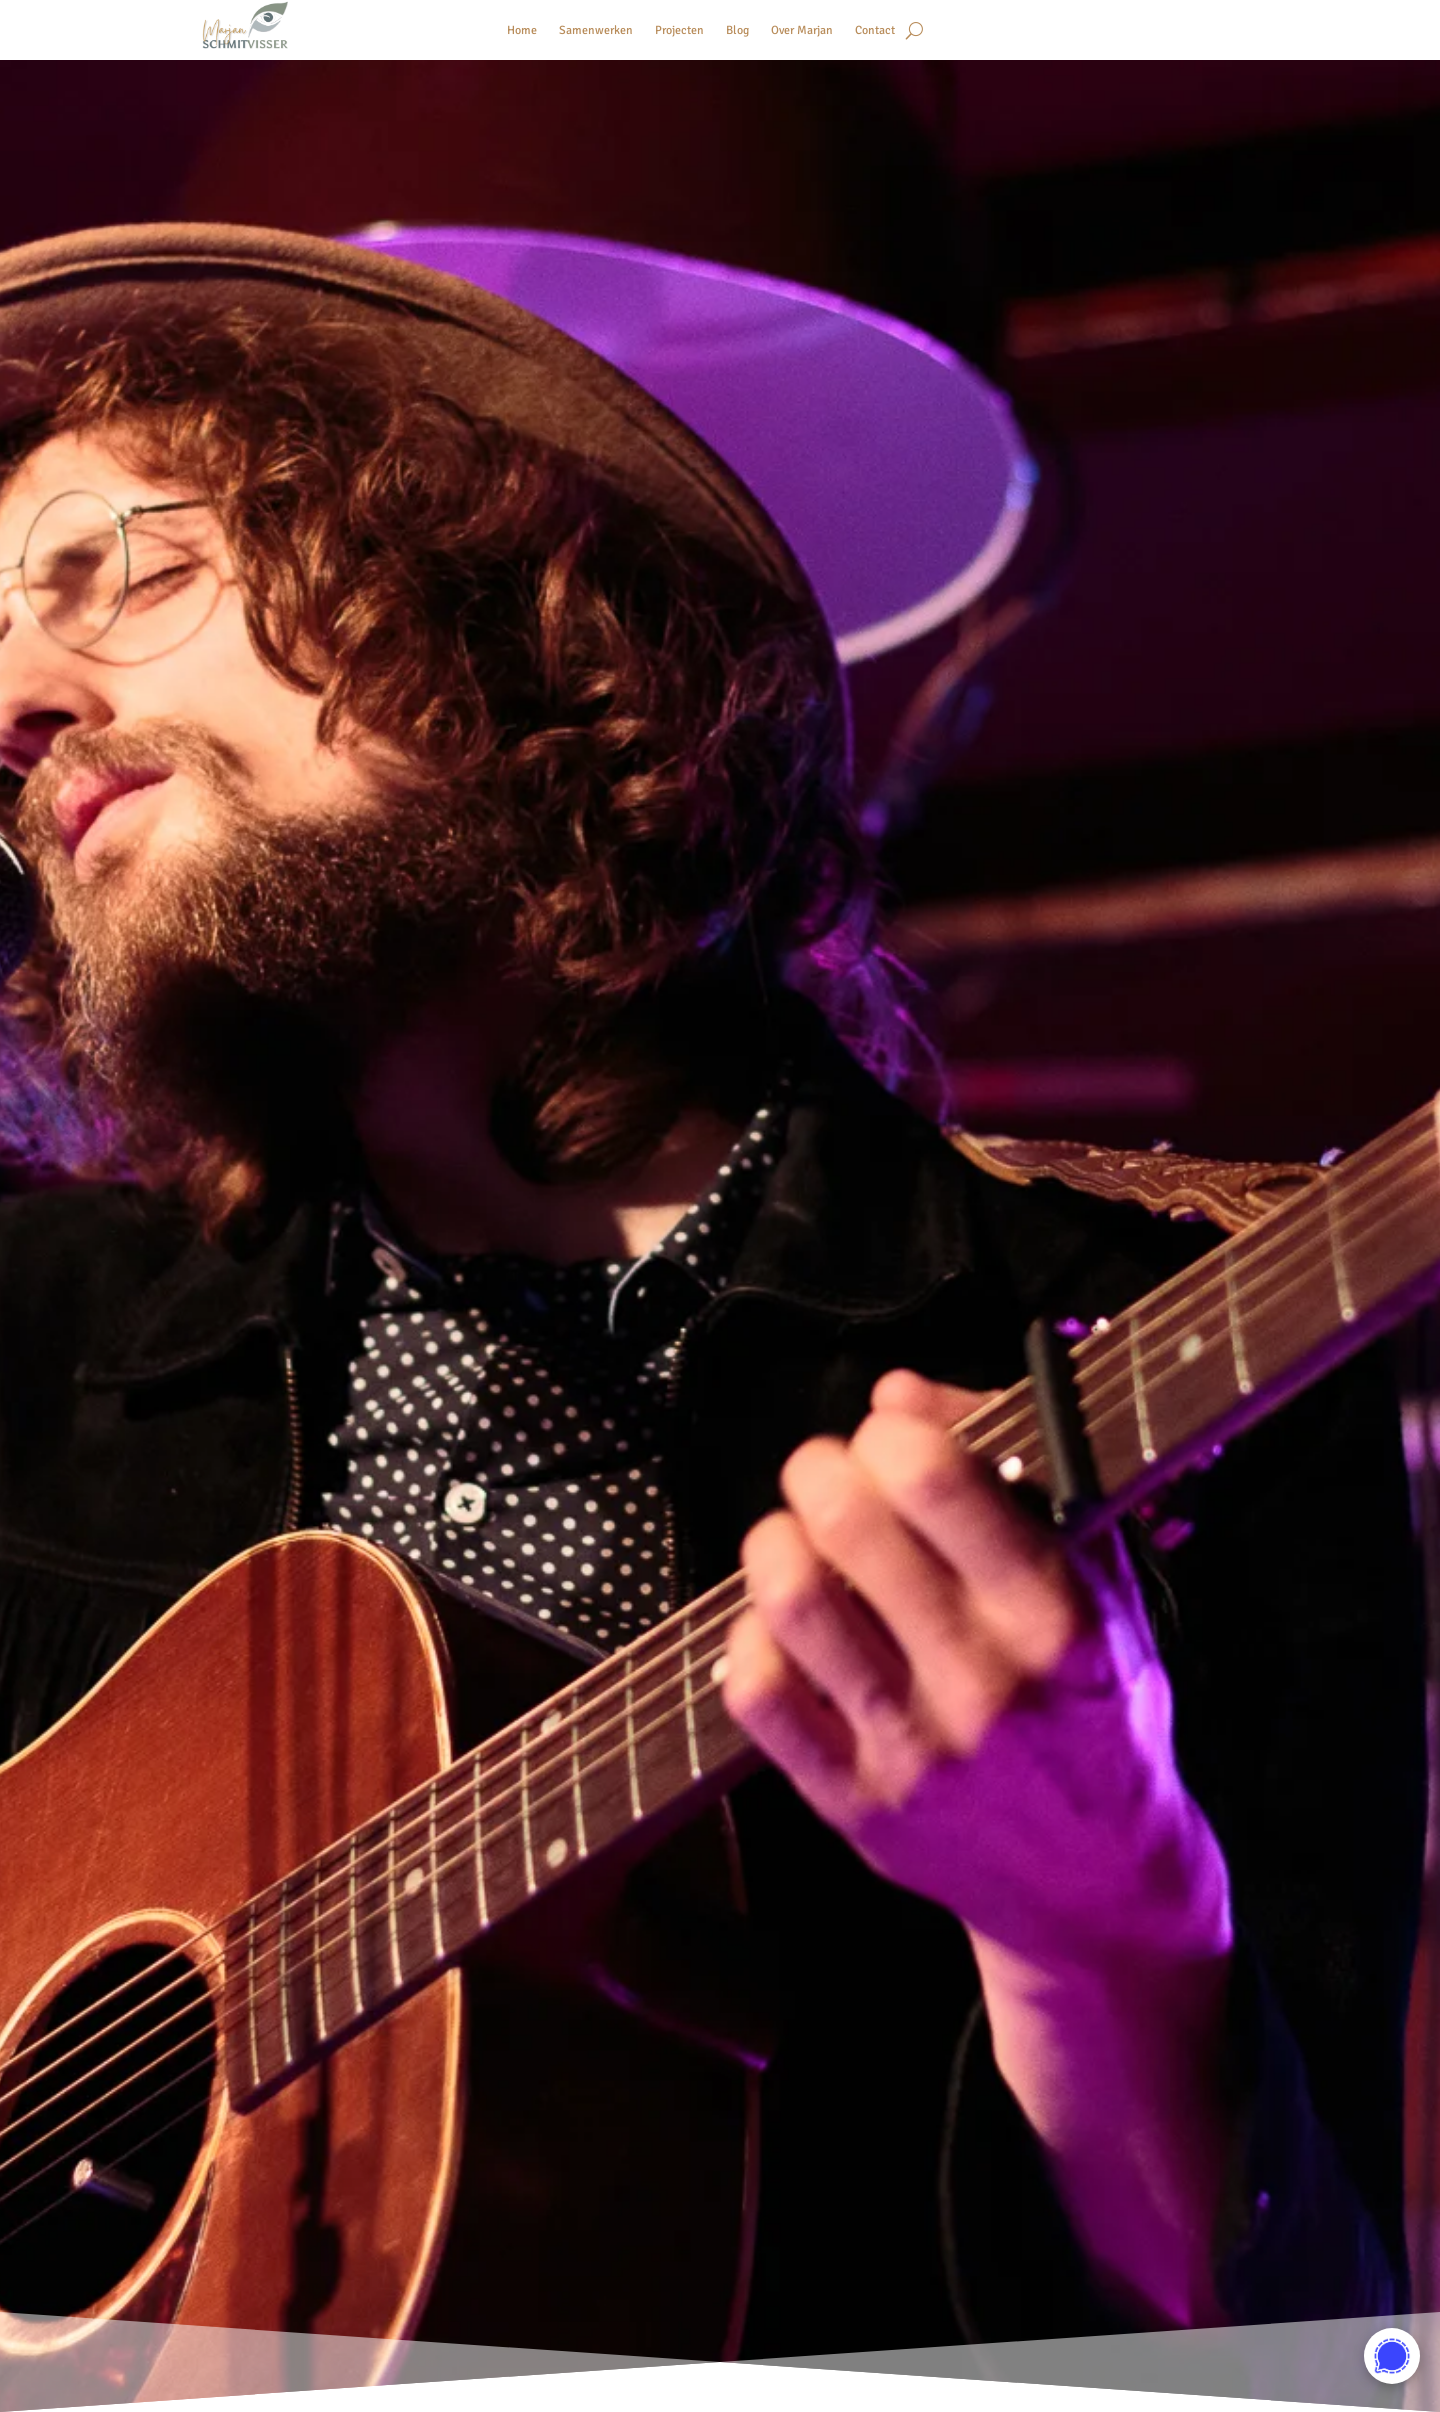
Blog (737, 30)
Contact (875, 30)
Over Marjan (802, 30)
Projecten (679, 30)
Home (522, 30)
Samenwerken (596, 30)
